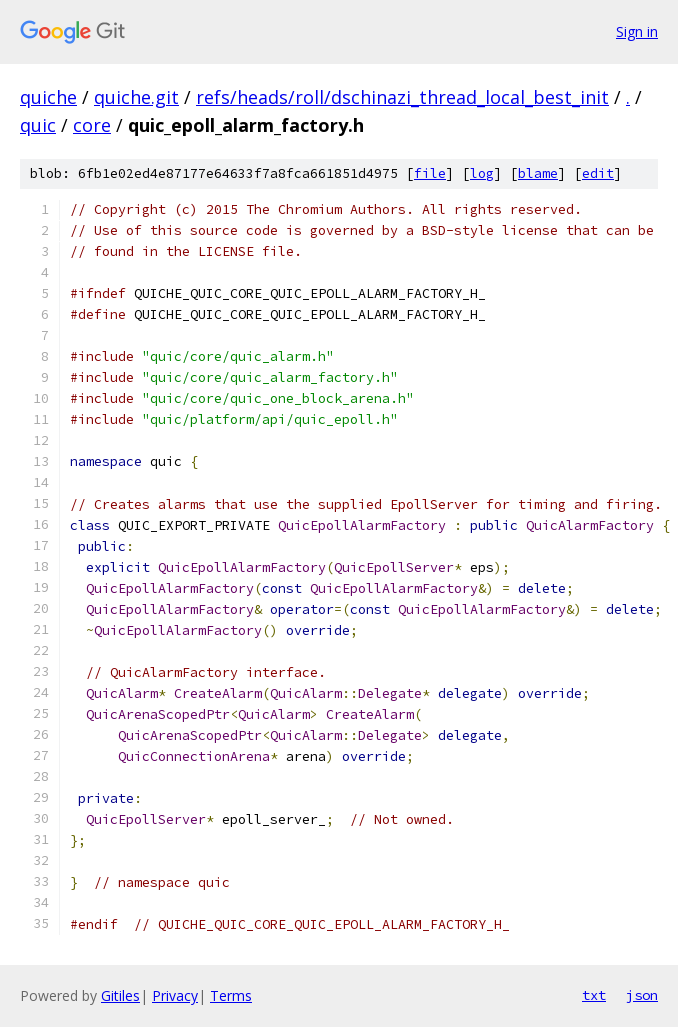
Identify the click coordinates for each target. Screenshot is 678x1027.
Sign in (637, 31)
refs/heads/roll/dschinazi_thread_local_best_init (402, 97)
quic (38, 125)
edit (598, 173)
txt (594, 995)
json (642, 995)
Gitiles (120, 995)
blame (538, 173)
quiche (48, 97)
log (482, 173)
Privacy (175, 995)
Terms (231, 995)
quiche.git (136, 97)
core (92, 125)
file (430, 173)
